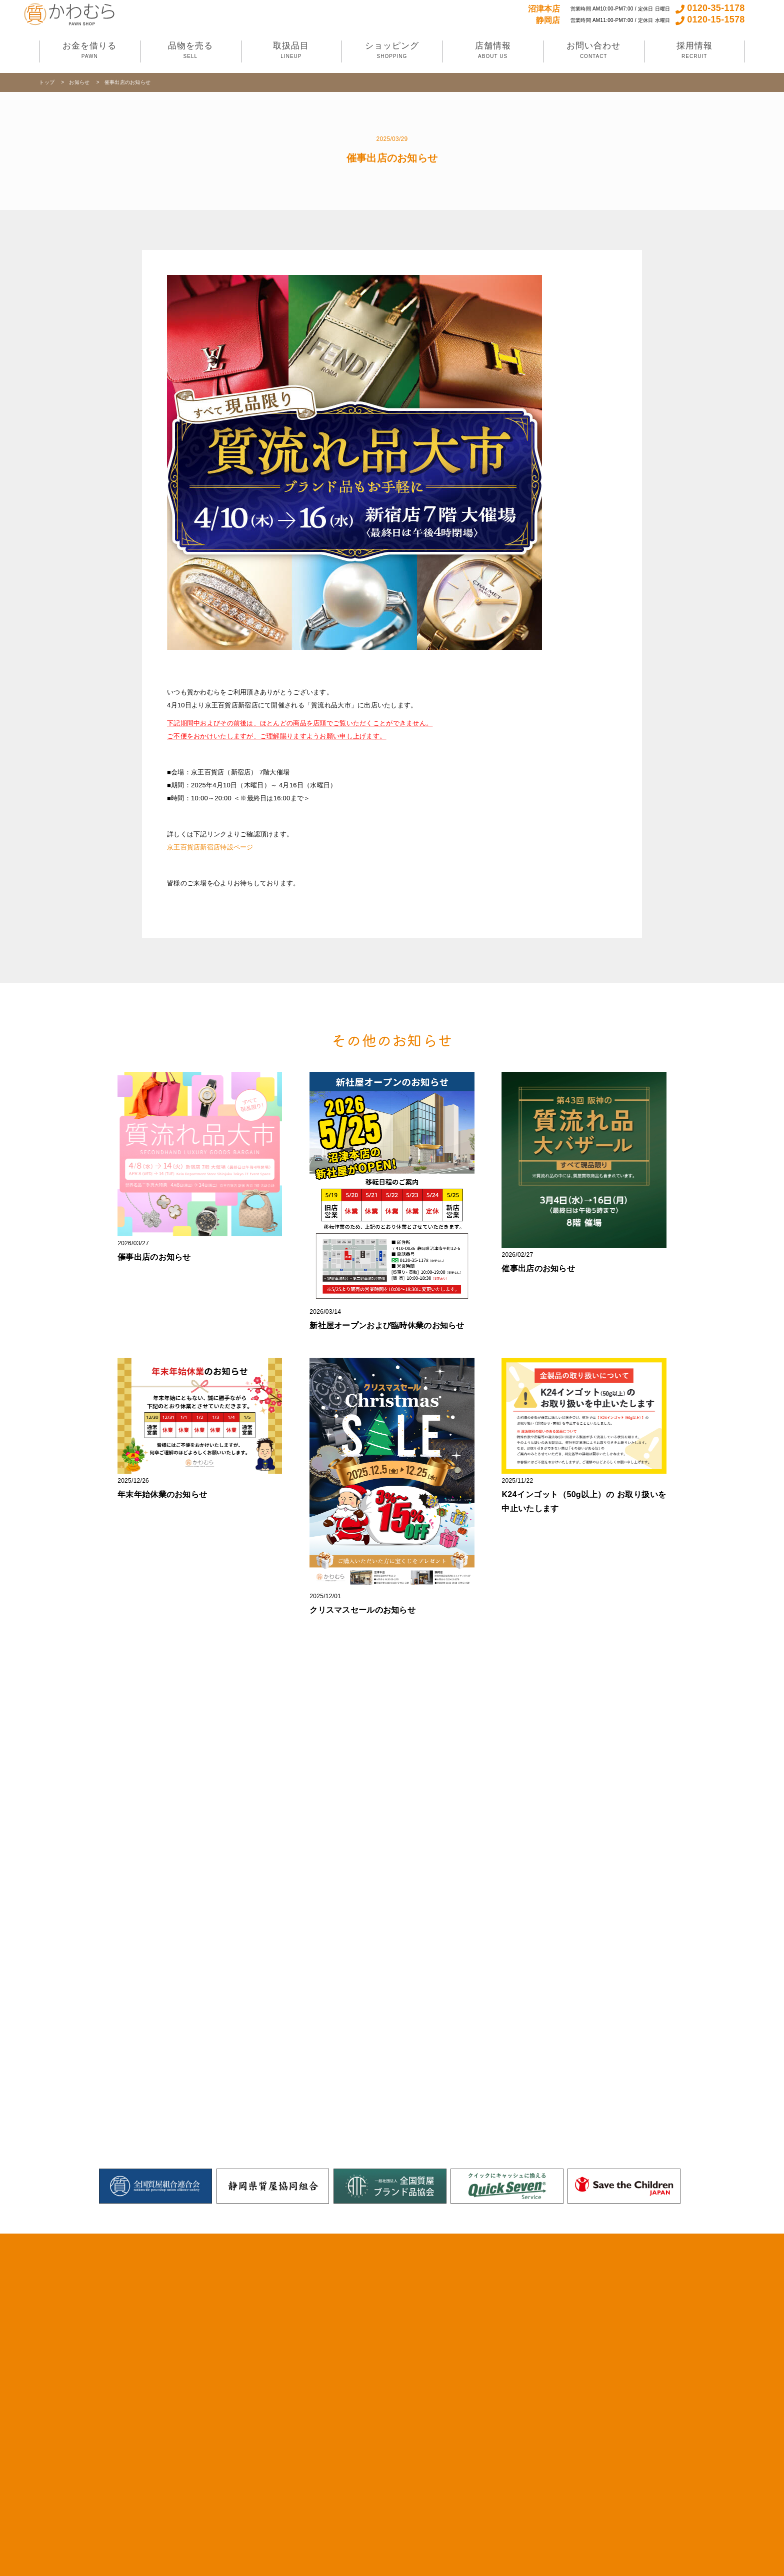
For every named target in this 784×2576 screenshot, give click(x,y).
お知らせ (80, 82)
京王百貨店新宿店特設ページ (210, 847)
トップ (47, 82)
